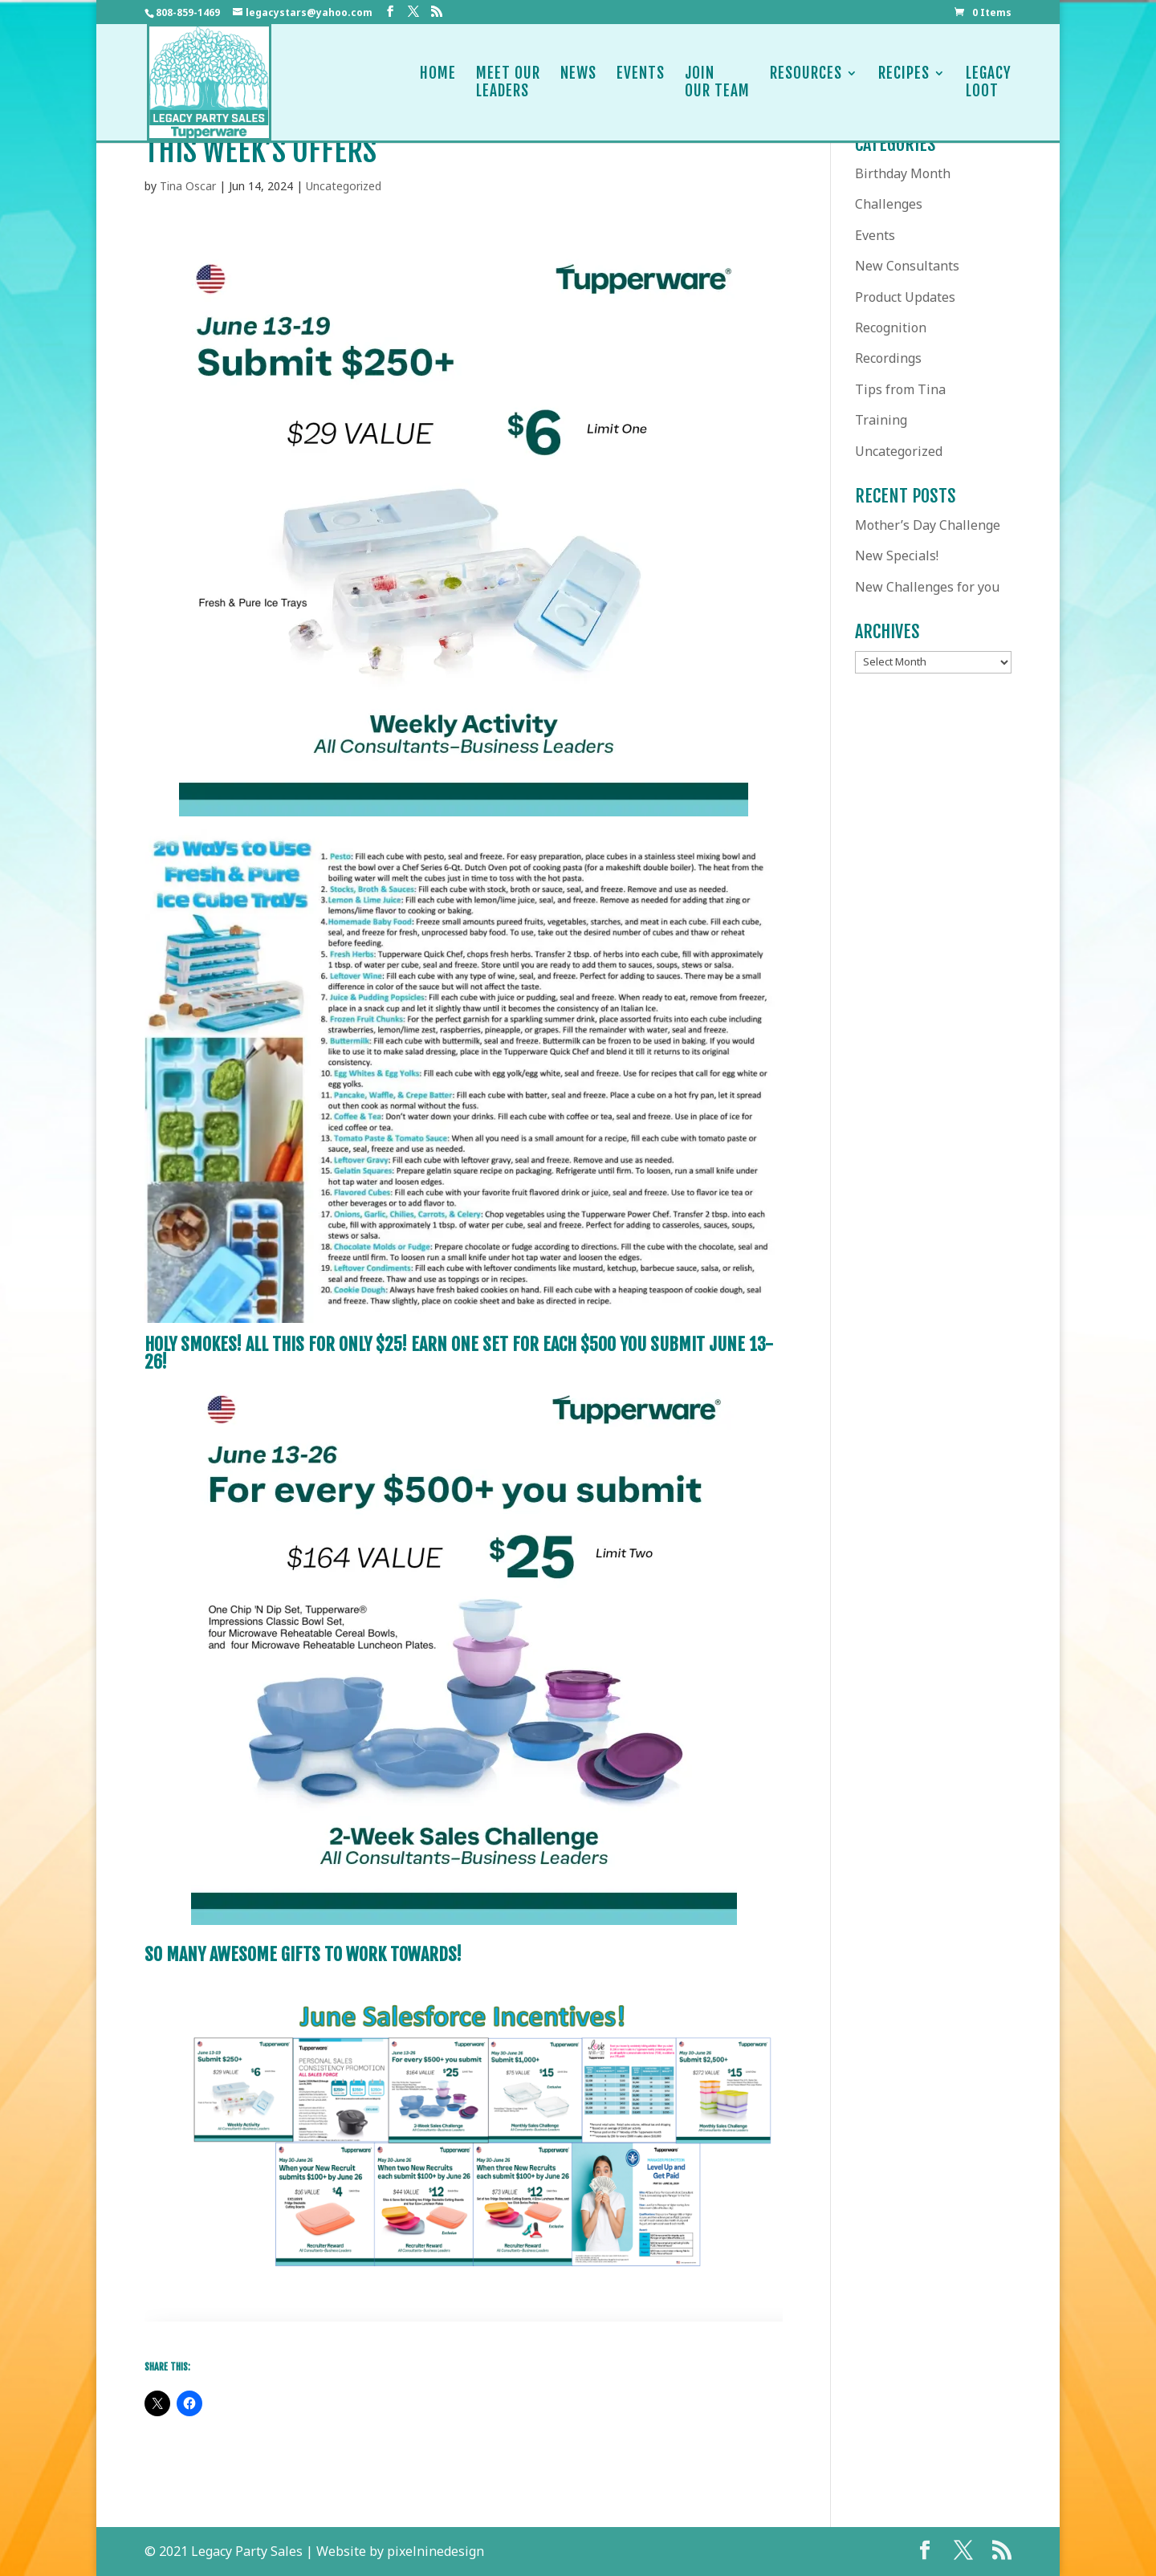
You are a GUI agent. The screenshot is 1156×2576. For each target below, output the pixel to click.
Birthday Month (902, 173)
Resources (806, 82)
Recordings (888, 358)
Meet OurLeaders (508, 82)
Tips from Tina (900, 389)
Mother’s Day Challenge (927, 525)
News (578, 82)
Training (881, 420)
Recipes (904, 82)
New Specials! (896, 555)
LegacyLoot (989, 82)
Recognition (890, 327)
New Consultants (907, 266)
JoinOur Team (717, 82)
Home (438, 82)
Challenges (888, 204)
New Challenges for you (927, 587)
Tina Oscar (188, 185)
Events (641, 82)
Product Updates (905, 297)
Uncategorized (343, 185)
